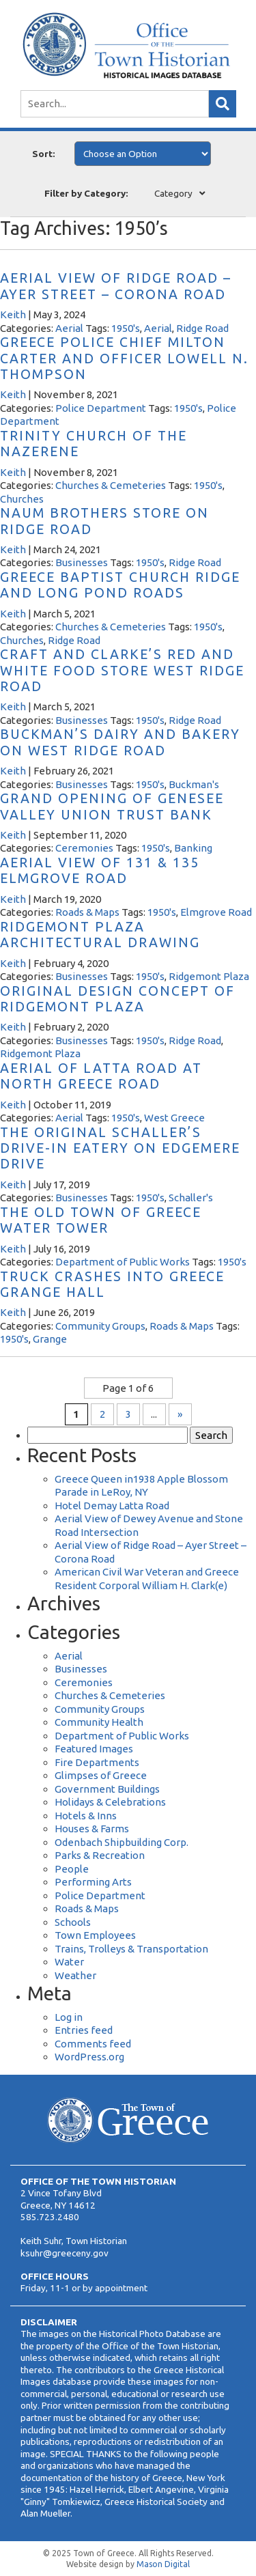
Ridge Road (202, 328)
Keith (13, 314)
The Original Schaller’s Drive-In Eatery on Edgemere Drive (120, 1148)
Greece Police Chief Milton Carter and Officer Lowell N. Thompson (124, 358)
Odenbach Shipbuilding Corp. (121, 1842)
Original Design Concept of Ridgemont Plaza (117, 998)
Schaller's (191, 1197)
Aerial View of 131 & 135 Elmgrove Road (99, 870)
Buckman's (194, 784)
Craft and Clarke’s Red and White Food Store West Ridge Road (122, 670)
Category (173, 193)
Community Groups (100, 1326)
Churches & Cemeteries (110, 485)
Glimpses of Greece (101, 1775)
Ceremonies (84, 848)
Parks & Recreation (100, 1855)
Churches (22, 499)
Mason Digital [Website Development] (163, 2564)
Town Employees (95, 1935)
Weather (75, 1975)
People (72, 1869)
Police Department (100, 408)
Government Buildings (107, 1789)
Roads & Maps (87, 912)
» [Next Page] (179, 1414)
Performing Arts (93, 1882)
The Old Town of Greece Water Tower (100, 1220)
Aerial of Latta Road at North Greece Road (101, 1076)
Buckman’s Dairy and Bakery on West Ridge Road (120, 742)
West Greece (174, 1117)
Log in (69, 2017)
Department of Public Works (122, 1262)
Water (69, 1962)
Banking (193, 848)
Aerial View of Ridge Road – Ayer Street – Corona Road (115, 285)
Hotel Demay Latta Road (112, 1505)
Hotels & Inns (86, 1815)
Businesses (81, 562)
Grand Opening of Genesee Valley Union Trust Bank (112, 806)
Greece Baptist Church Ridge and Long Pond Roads (120, 585)
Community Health (99, 1722)
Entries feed (84, 2030)
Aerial (69, 328)
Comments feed (93, 2043)
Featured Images (94, 1748)
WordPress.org (89, 2056)
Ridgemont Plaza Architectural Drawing (100, 934)
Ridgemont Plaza (209, 976)
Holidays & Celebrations (110, 1802)
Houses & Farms (92, 1828)
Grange (50, 1339)
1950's (125, 328)
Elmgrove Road (216, 912)
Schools (73, 1922)
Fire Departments (97, 1762)
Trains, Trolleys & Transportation (131, 1949)
